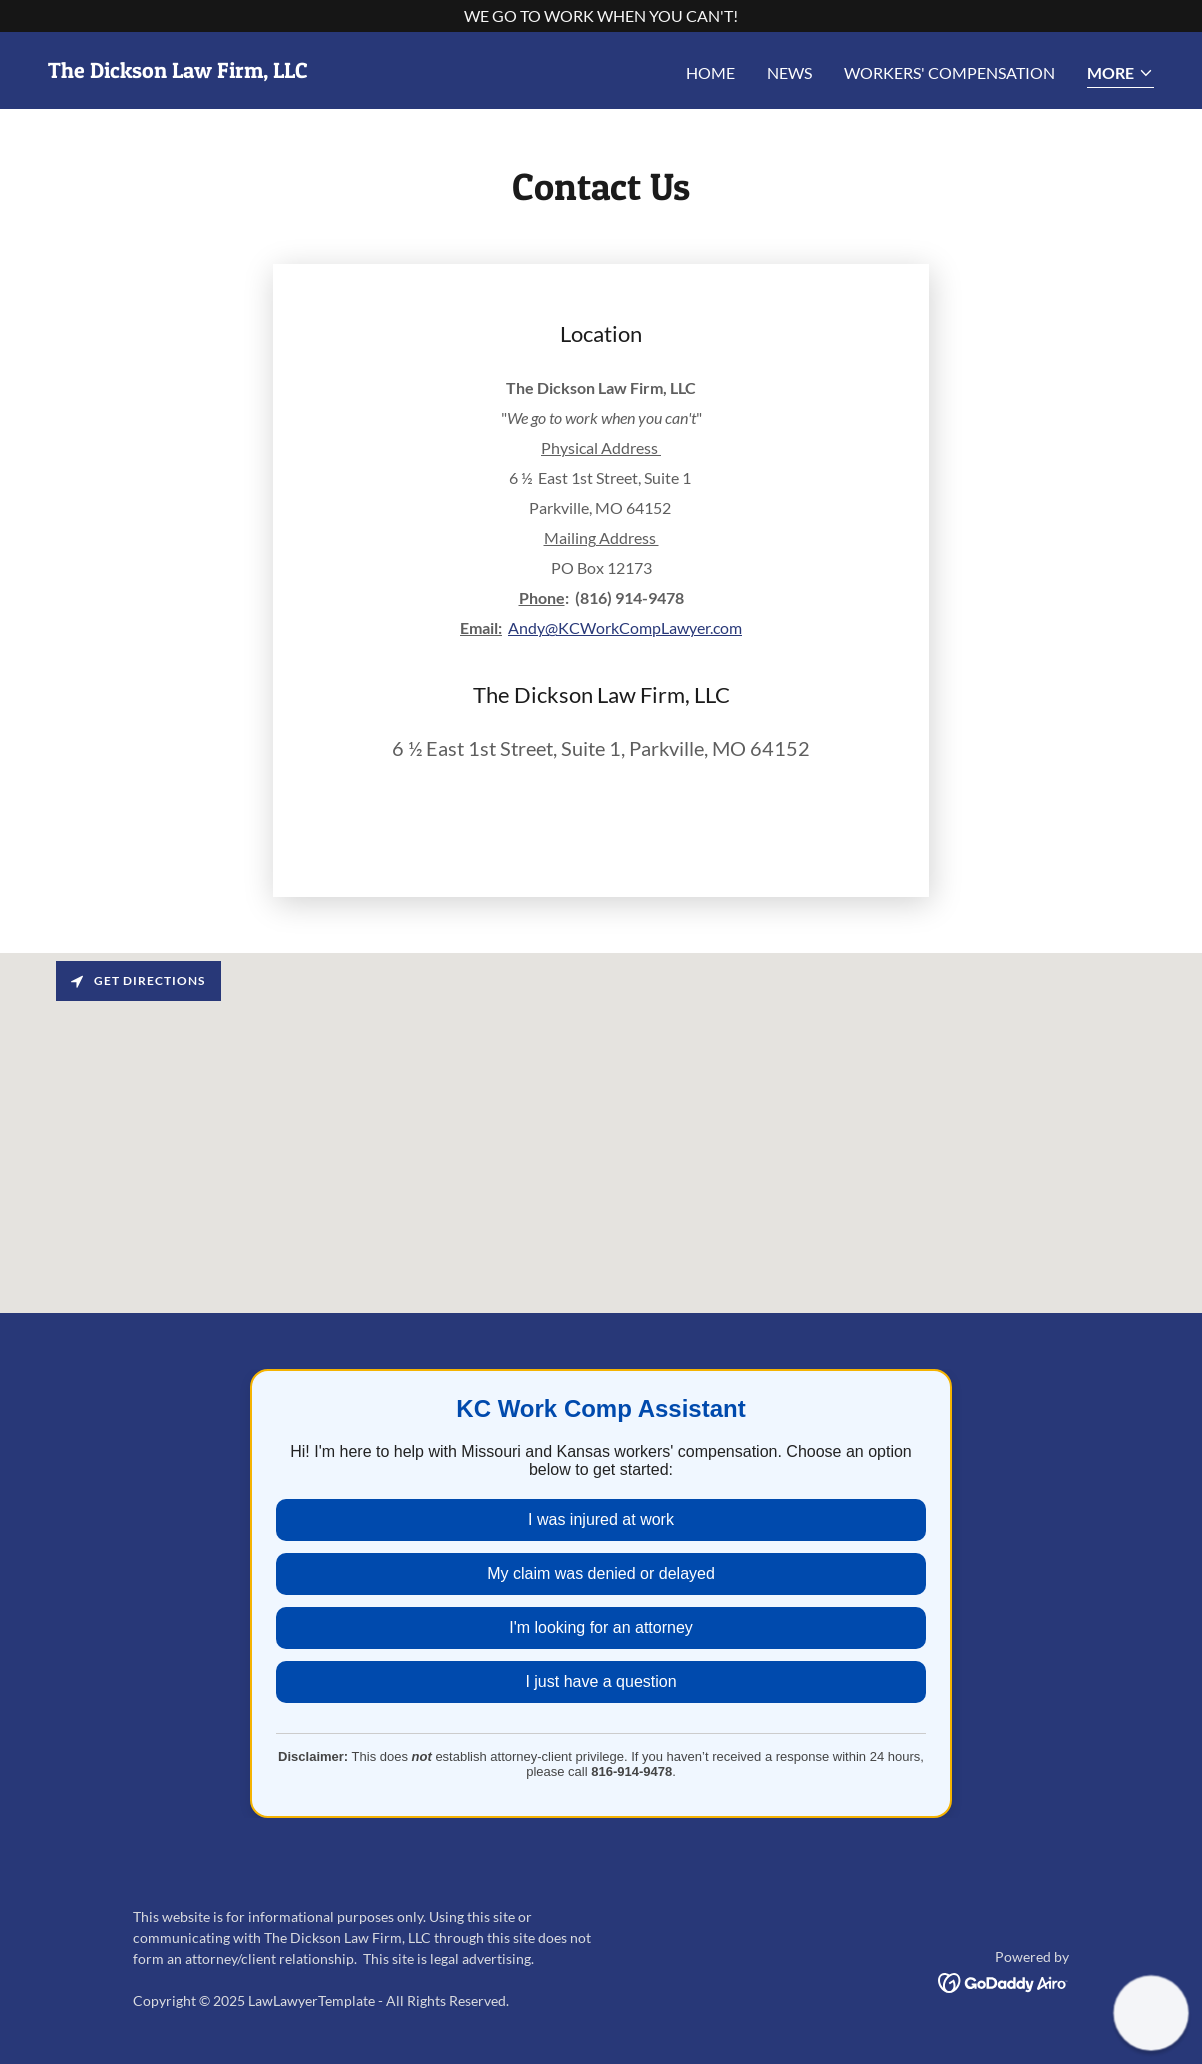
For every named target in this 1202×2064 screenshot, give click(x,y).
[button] (1120, 74)
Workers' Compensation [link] (949, 72)
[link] (178, 71)
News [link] (789, 72)
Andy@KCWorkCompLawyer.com (625, 627)
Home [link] (710, 72)
